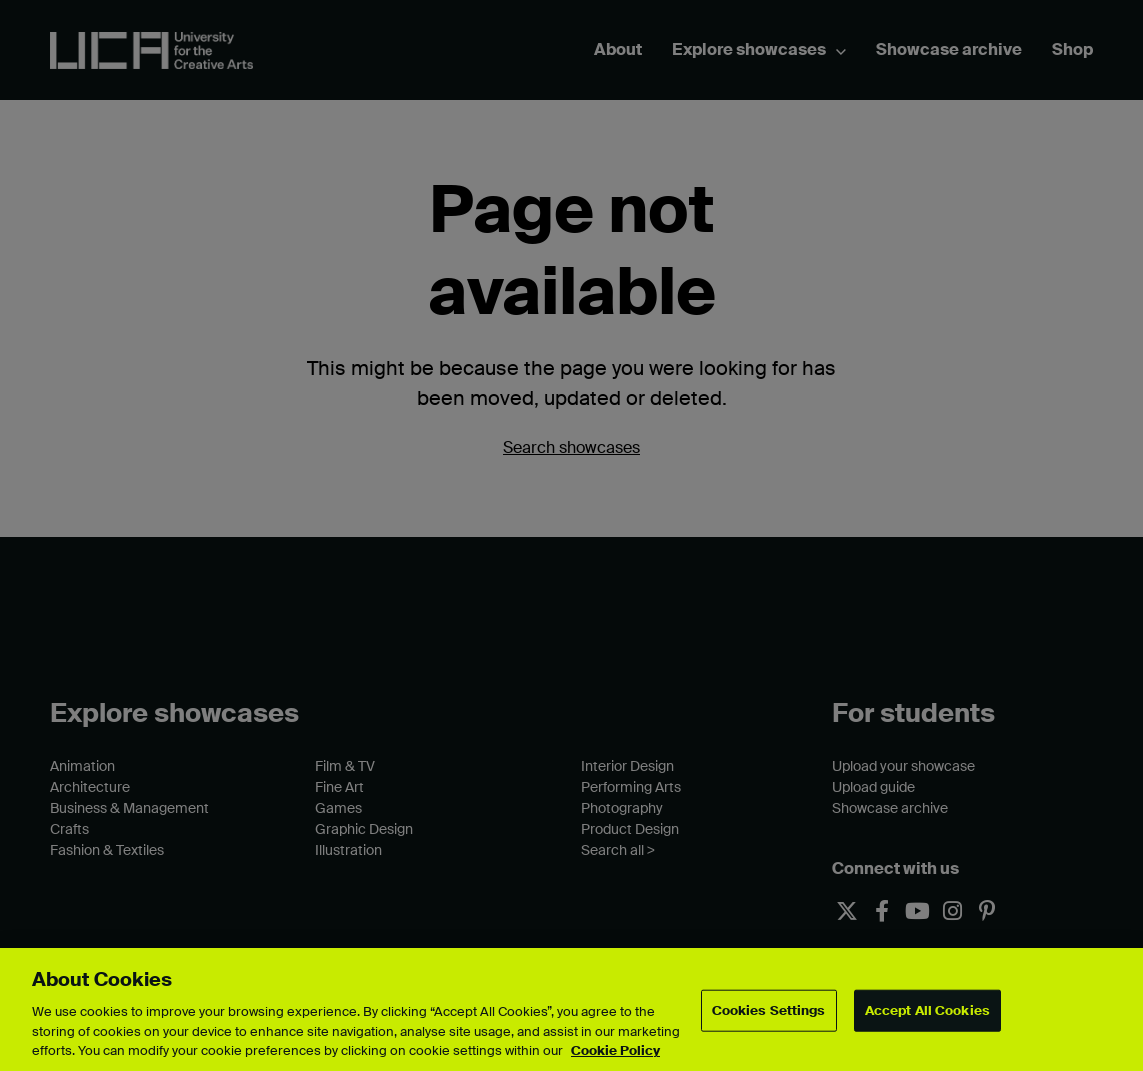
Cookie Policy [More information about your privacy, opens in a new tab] (615, 1050)
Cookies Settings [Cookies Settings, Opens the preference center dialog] (769, 1010)
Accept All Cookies (927, 1010)
